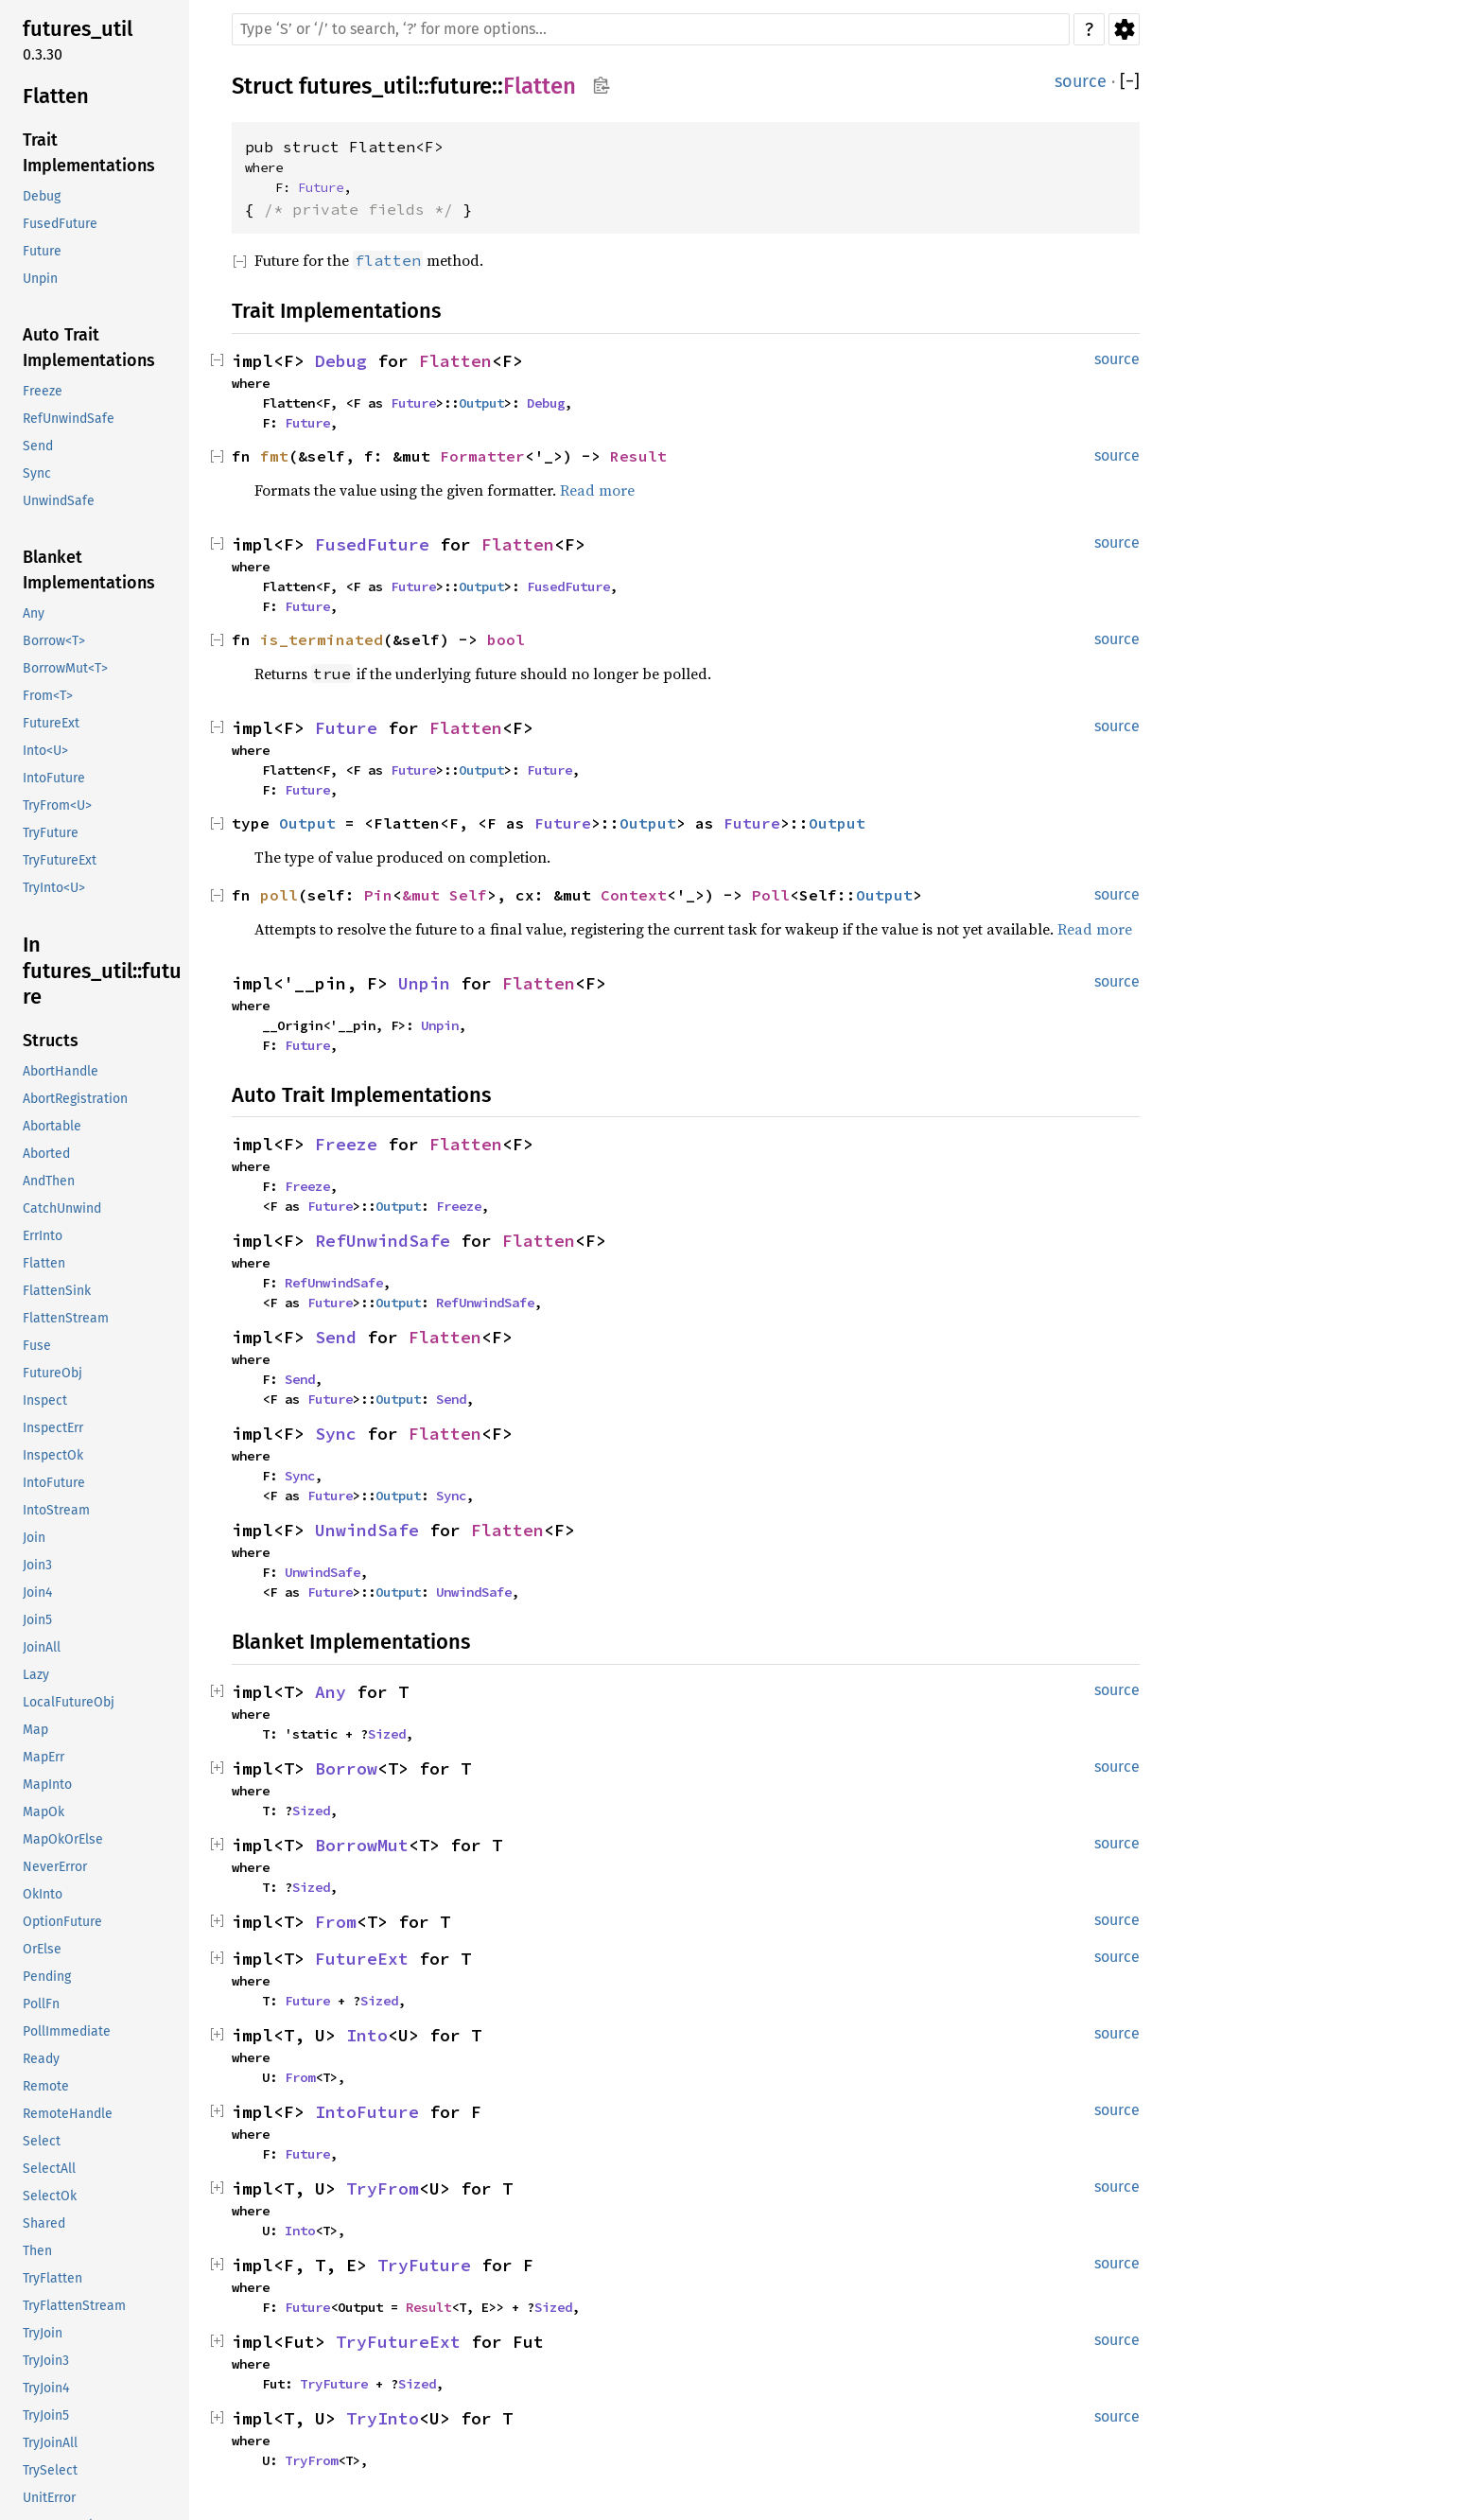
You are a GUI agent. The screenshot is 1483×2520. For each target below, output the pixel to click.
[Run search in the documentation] (651, 29)
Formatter (482, 455)
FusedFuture (372, 544)
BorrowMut (362, 1845)
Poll (771, 894)
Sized (387, 1733)
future (460, 86)
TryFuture (424, 2265)
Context (634, 894)
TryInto (382, 2418)
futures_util (358, 86)
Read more (597, 490)
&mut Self (444, 894)
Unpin (424, 983)
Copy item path (601, 85)
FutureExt (362, 1958)
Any (330, 1692)
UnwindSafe (367, 1530)
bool (506, 639)
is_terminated (321, 639)
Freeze (346, 1144)
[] (1130, 82)
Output (481, 402)
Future (320, 187)
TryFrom (382, 2188)
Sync (336, 1433)
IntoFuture (367, 2112)
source (1081, 81)
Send (336, 1337)
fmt (274, 455)
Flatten (539, 86)
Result (638, 455)
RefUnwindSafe (382, 1240)
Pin (378, 894)
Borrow (346, 1768)
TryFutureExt (398, 2342)
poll (279, 894)
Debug (341, 361)
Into (367, 2035)
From (336, 1922)
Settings (1124, 29)
